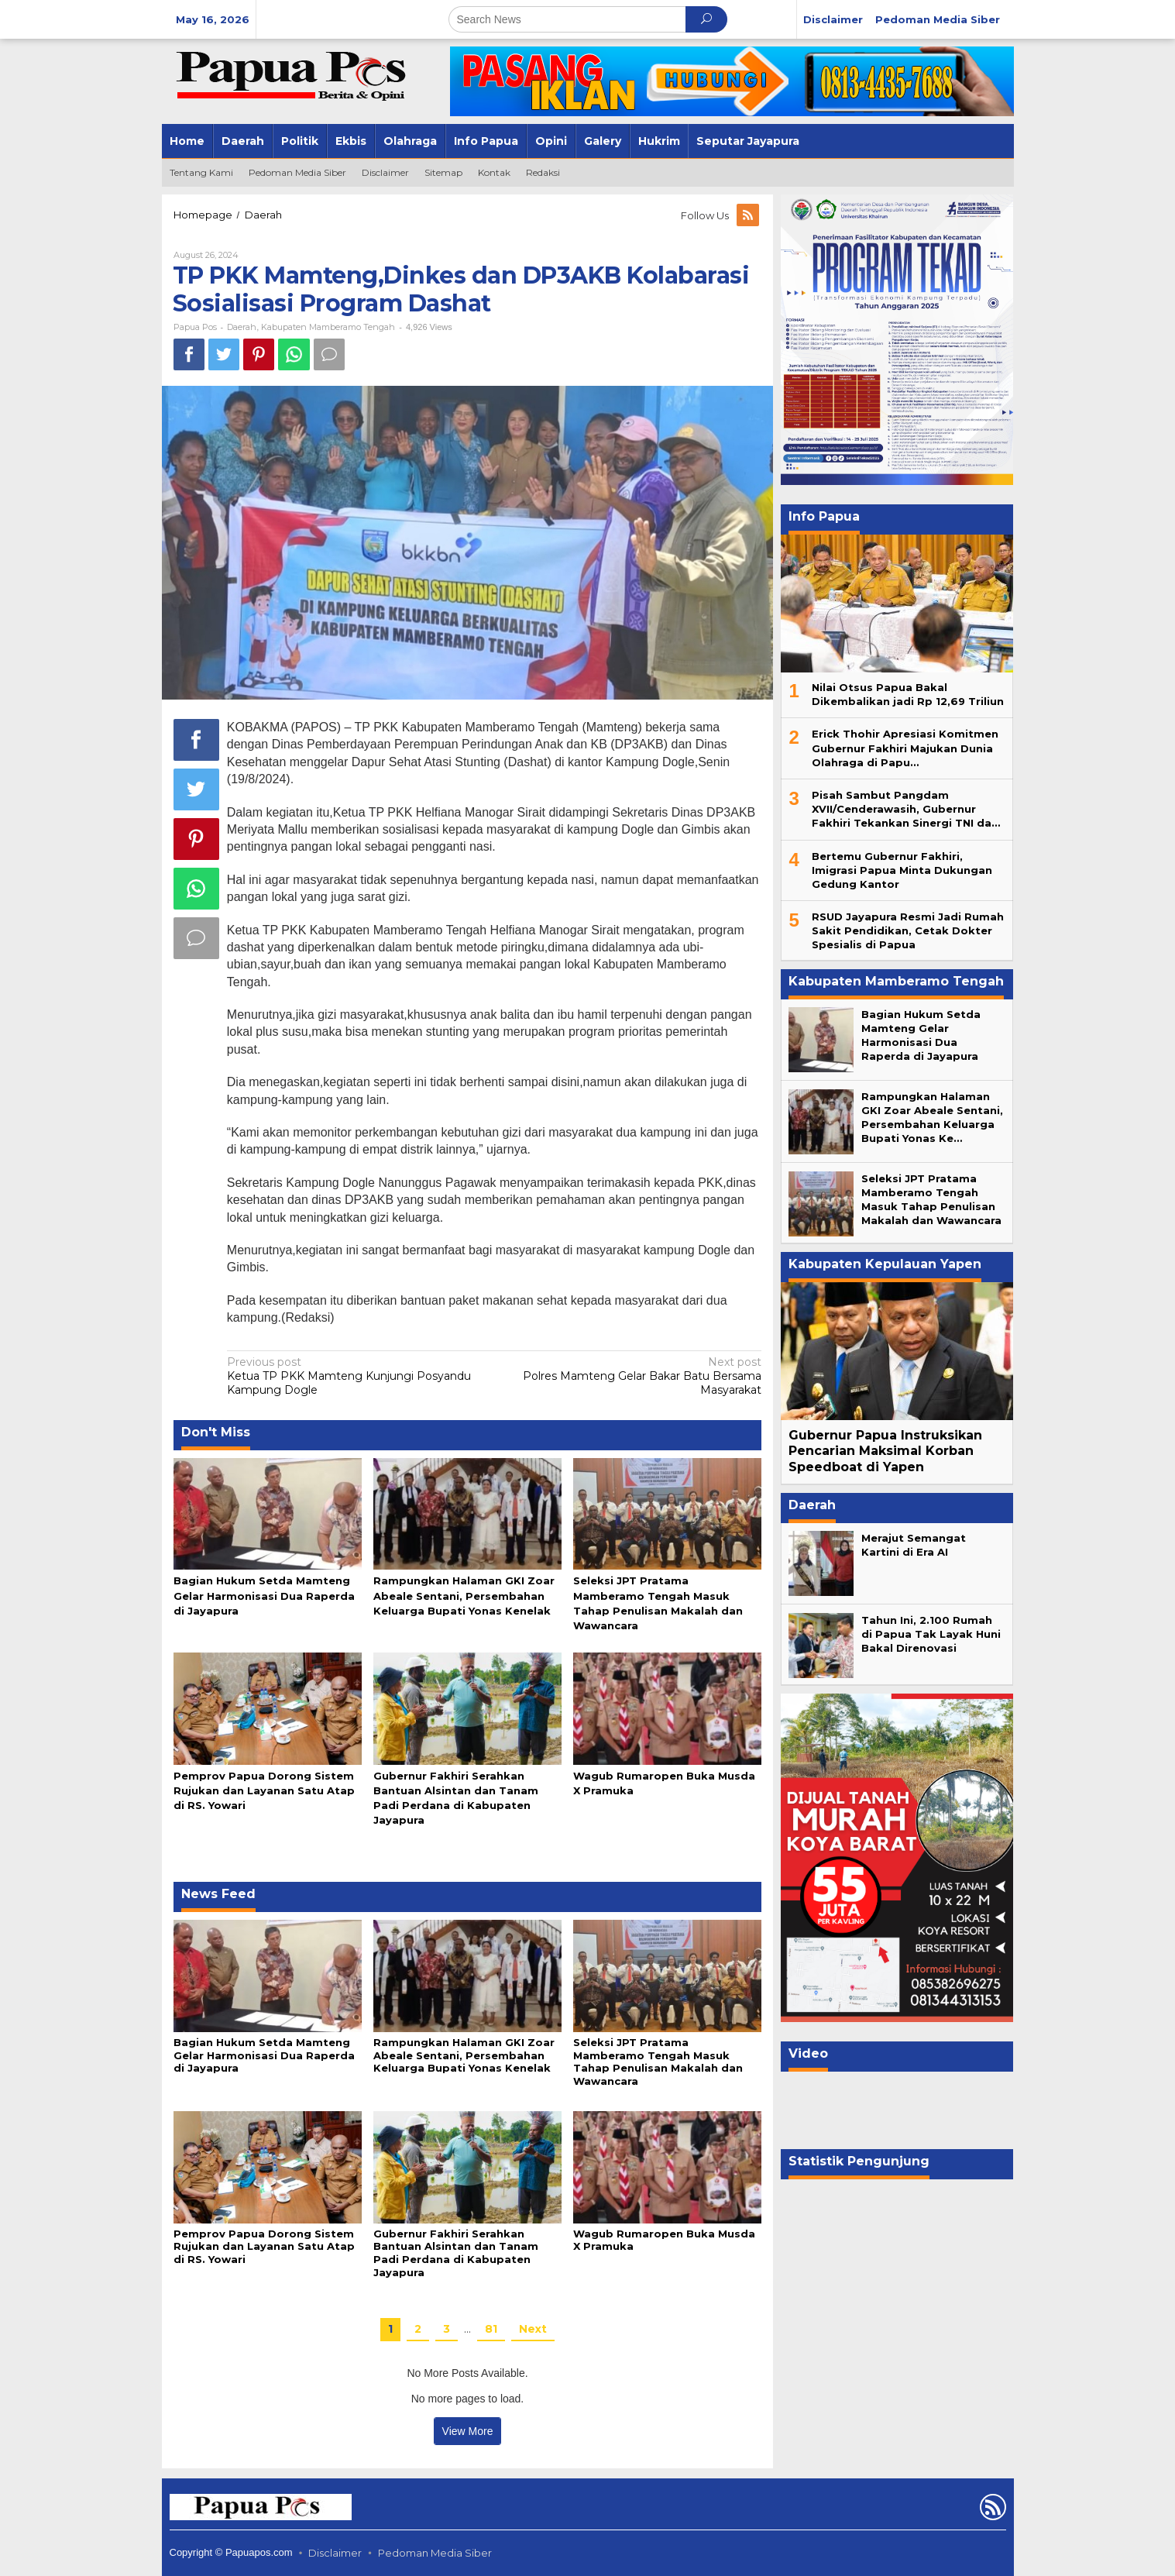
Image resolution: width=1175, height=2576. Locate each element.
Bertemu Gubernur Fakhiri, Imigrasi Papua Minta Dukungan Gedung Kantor (902, 870)
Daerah (241, 327)
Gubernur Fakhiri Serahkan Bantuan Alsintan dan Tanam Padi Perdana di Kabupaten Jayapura (455, 2253)
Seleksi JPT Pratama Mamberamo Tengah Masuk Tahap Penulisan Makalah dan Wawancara (658, 2062)
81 (491, 2329)
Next (533, 2329)
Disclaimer (335, 2553)
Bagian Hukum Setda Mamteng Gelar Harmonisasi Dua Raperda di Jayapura (264, 1595)
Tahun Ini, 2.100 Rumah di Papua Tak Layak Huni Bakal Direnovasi (931, 1634)
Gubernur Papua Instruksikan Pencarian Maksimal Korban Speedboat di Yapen (885, 1451)
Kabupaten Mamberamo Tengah (328, 327)
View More (467, 2431)
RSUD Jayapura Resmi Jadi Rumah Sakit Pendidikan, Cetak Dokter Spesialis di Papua (908, 930)
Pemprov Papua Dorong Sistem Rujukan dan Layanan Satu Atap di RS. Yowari (264, 1790)
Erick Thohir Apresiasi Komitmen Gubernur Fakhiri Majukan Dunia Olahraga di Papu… (905, 747)
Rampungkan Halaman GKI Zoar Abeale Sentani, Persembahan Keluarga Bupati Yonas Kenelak (464, 1595)
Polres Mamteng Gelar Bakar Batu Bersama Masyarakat (633, 1376)
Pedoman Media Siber (435, 2553)
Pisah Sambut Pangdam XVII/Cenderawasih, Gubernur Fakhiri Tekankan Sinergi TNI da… (906, 809)
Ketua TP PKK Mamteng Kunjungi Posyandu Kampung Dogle (355, 1376)
